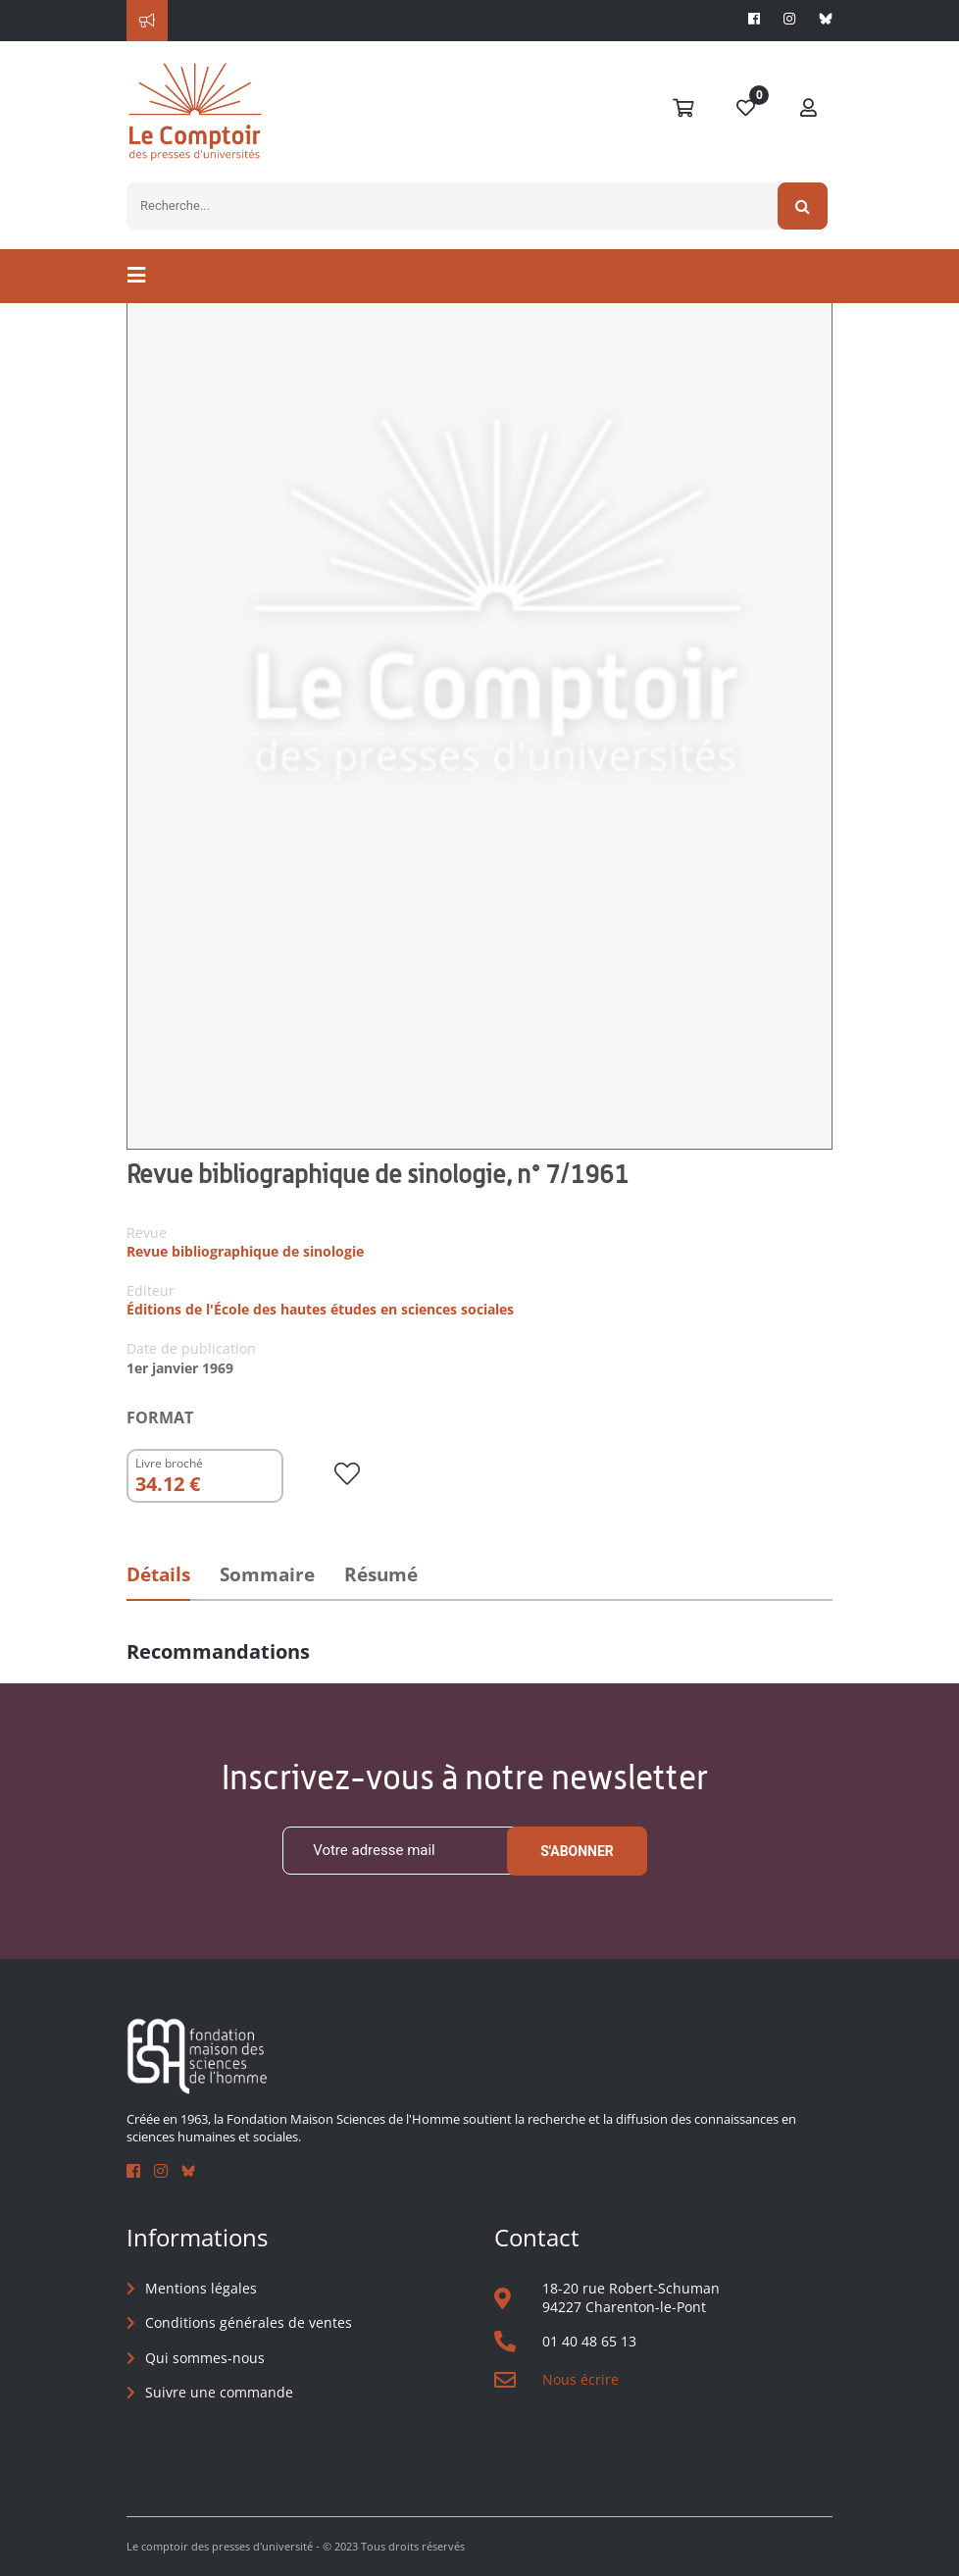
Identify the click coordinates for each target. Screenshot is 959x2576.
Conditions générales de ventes (248, 2322)
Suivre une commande (219, 2392)
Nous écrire (580, 2379)
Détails (158, 1574)
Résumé (381, 1574)
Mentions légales (201, 2288)
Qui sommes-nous (205, 2357)
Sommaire (267, 1574)
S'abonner (577, 1851)
